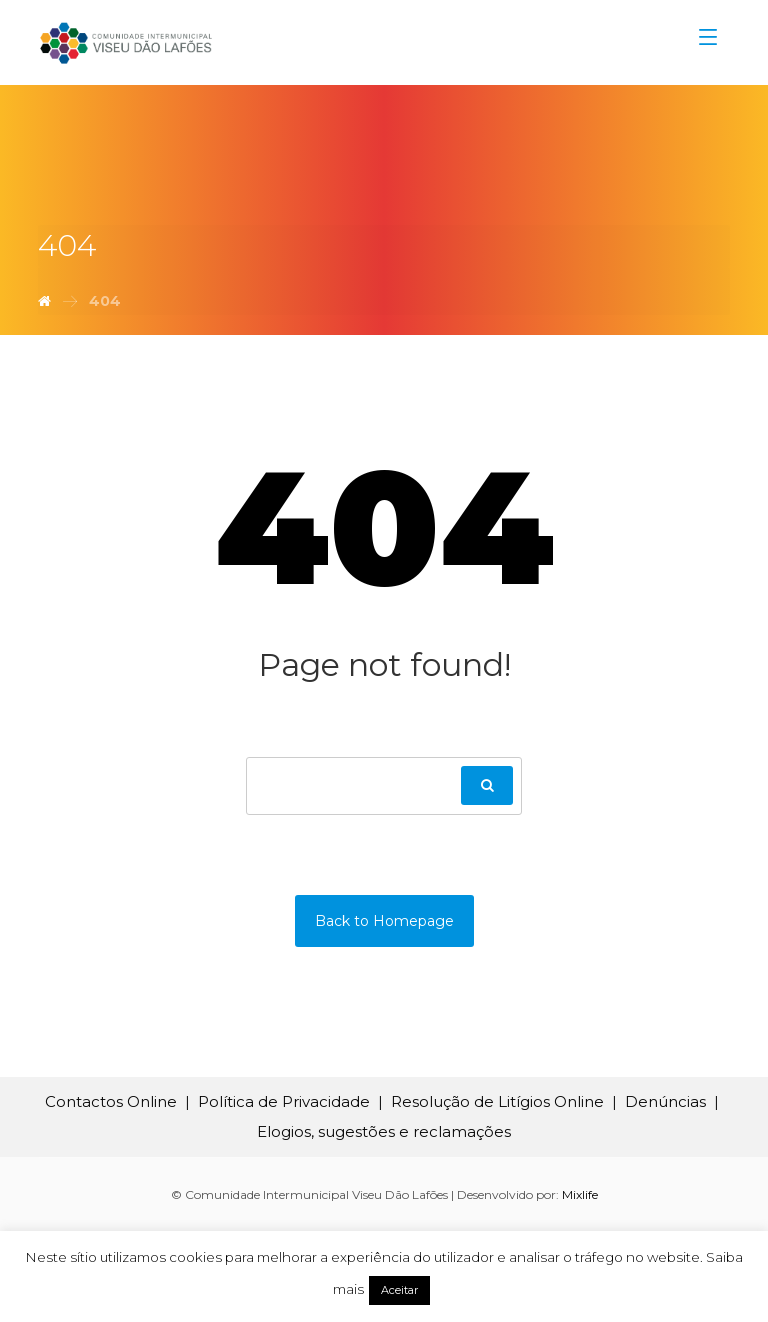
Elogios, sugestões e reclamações (384, 1131)
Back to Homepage (384, 921)
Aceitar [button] (399, 1290)
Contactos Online (111, 1101)
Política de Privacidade (284, 1101)
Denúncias (665, 1101)
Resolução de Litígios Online (497, 1101)
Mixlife (580, 1194)
